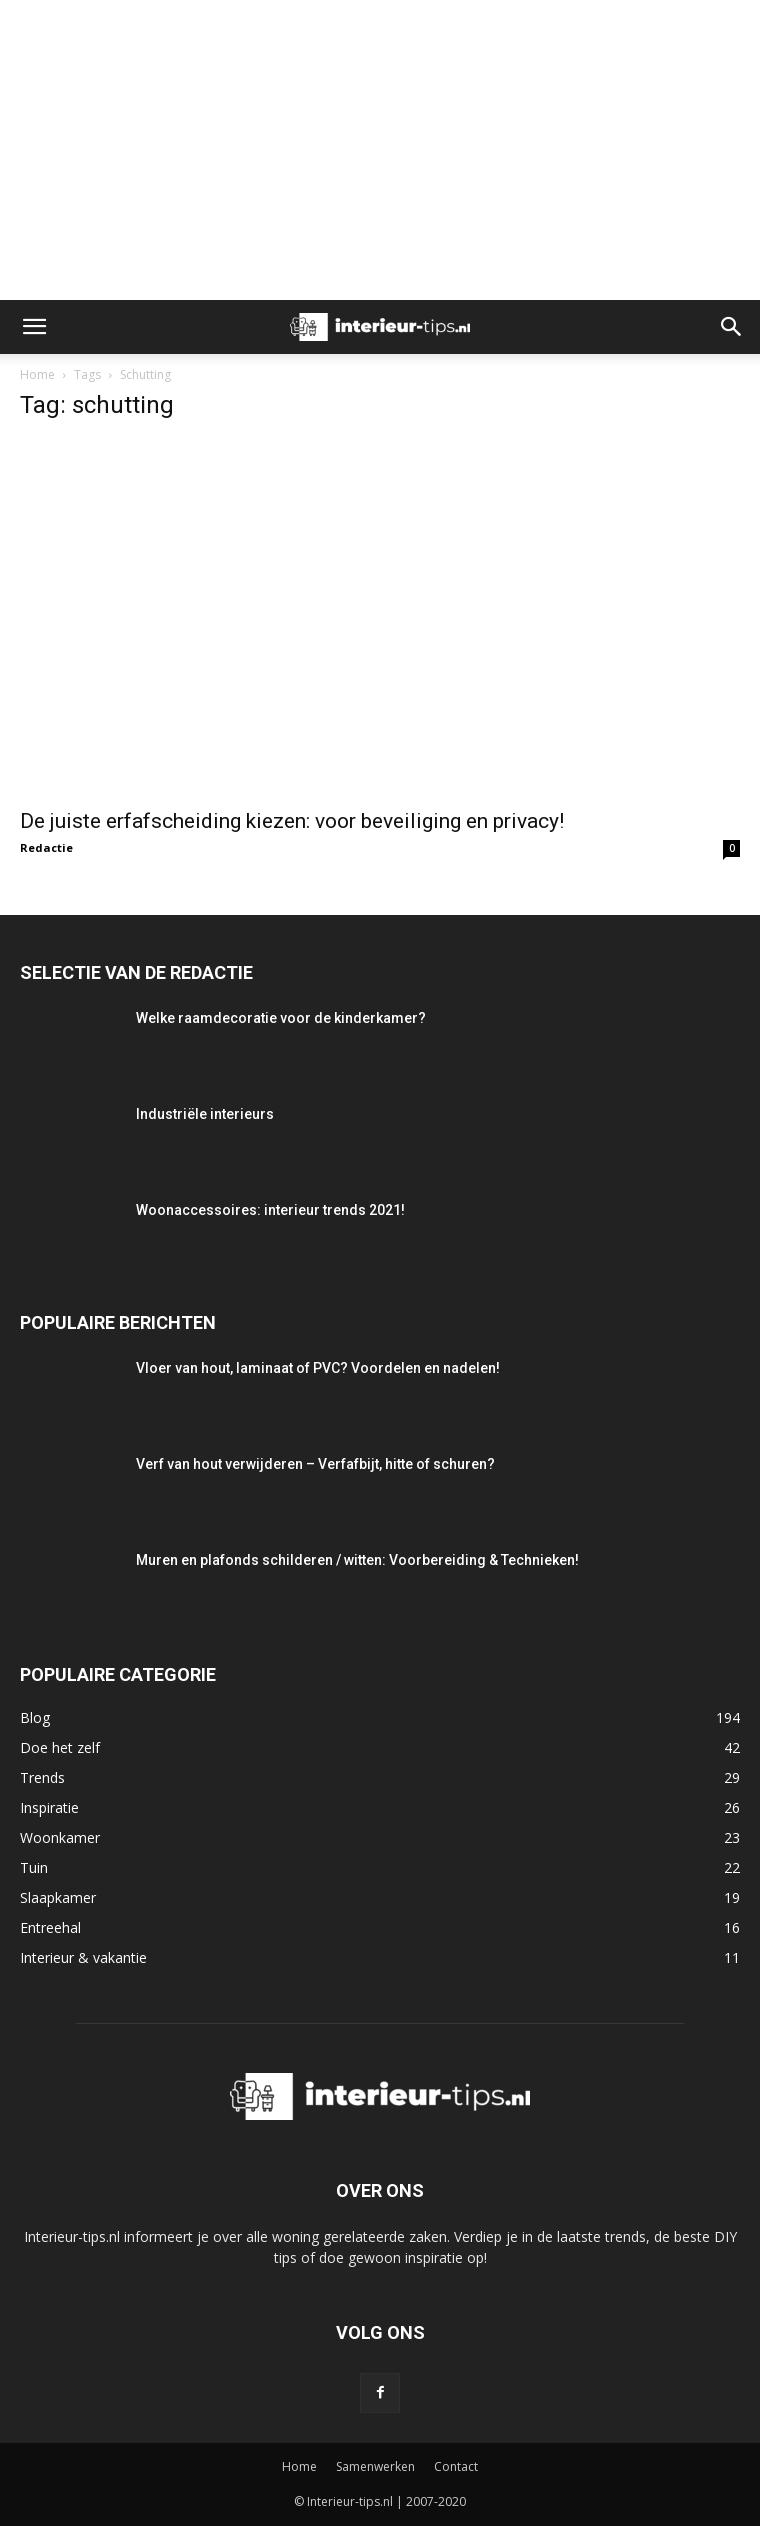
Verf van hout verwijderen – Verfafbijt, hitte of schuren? (315, 1464)
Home (37, 374)
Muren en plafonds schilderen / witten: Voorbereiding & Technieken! (357, 1560)
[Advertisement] (380, 150)
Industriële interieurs (205, 1114)
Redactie (46, 847)
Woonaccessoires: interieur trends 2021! (270, 1210)
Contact (456, 2466)
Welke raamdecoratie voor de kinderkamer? (281, 1018)
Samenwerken (375, 2466)
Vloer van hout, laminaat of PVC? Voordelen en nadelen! (318, 1368)
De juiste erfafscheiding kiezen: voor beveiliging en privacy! (292, 821)
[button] (34, 327)
